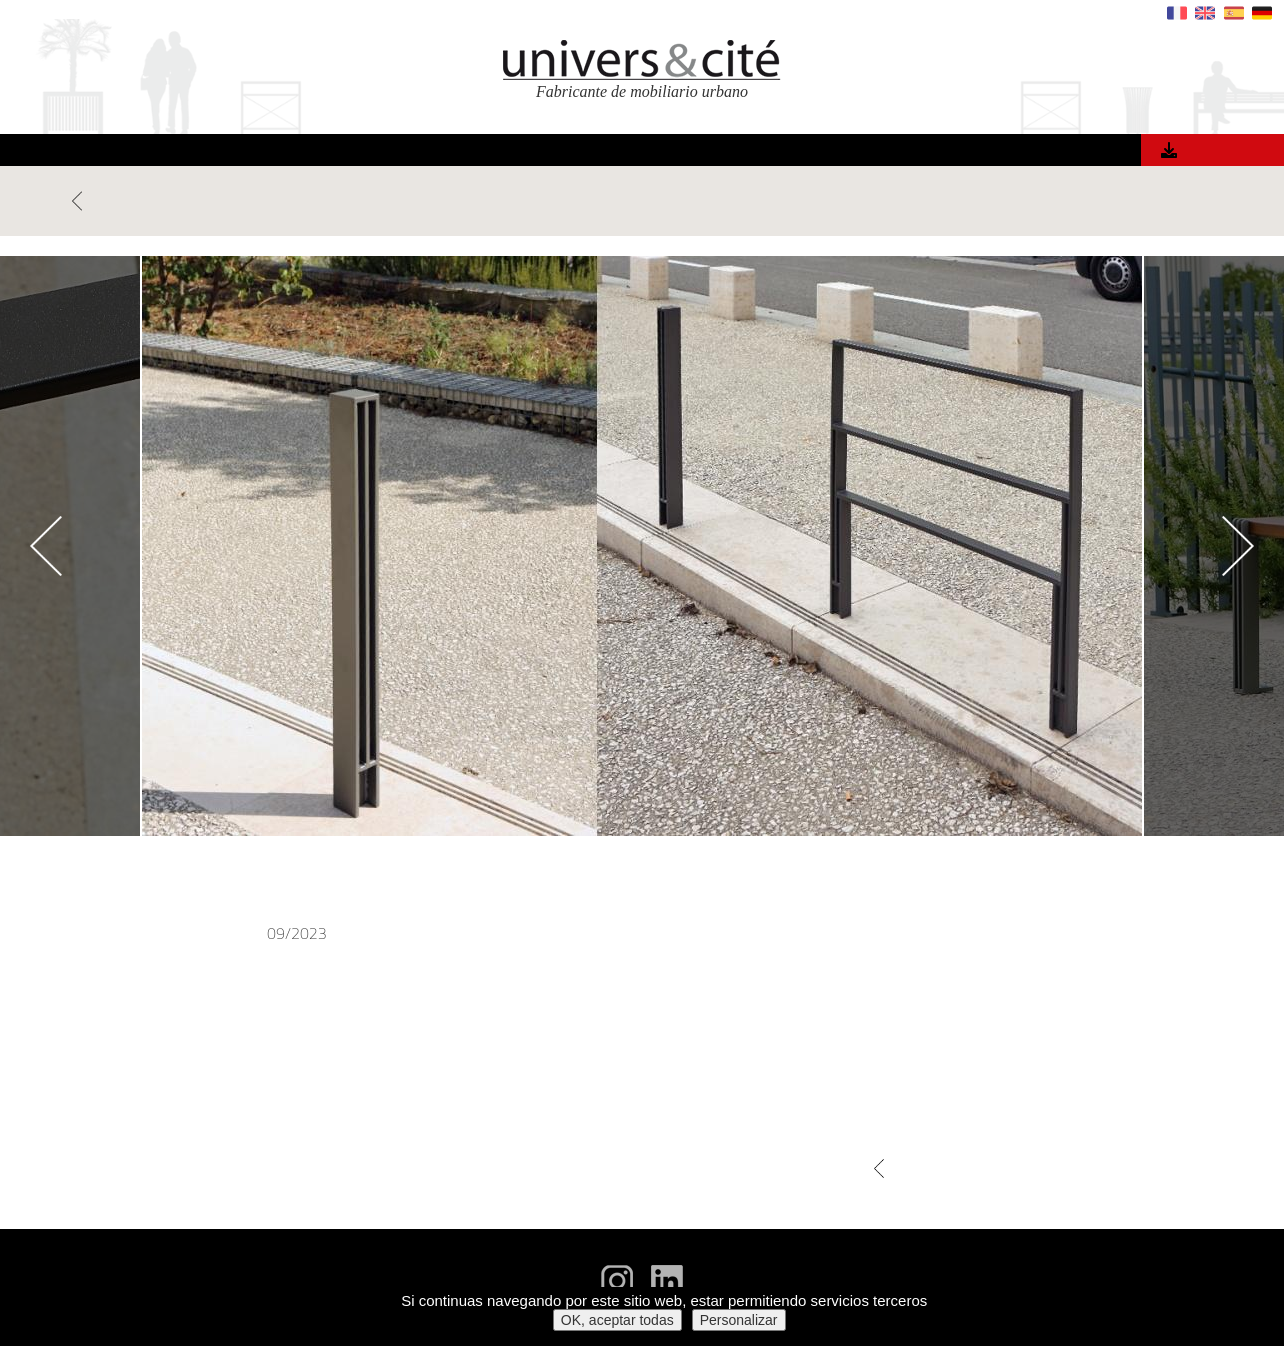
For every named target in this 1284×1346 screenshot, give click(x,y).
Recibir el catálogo (1152, 1235)
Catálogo (1218, 150)
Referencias (505, 153)
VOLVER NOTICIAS (132, 201)
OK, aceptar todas (617, 1320)
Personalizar (739, 1320)
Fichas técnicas (1161, 1255)
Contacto (952, 153)
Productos (394, 153)
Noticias (862, 153)
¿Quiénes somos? (745, 153)
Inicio (310, 153)
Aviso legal (1174, 1275)
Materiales (616, 153)
